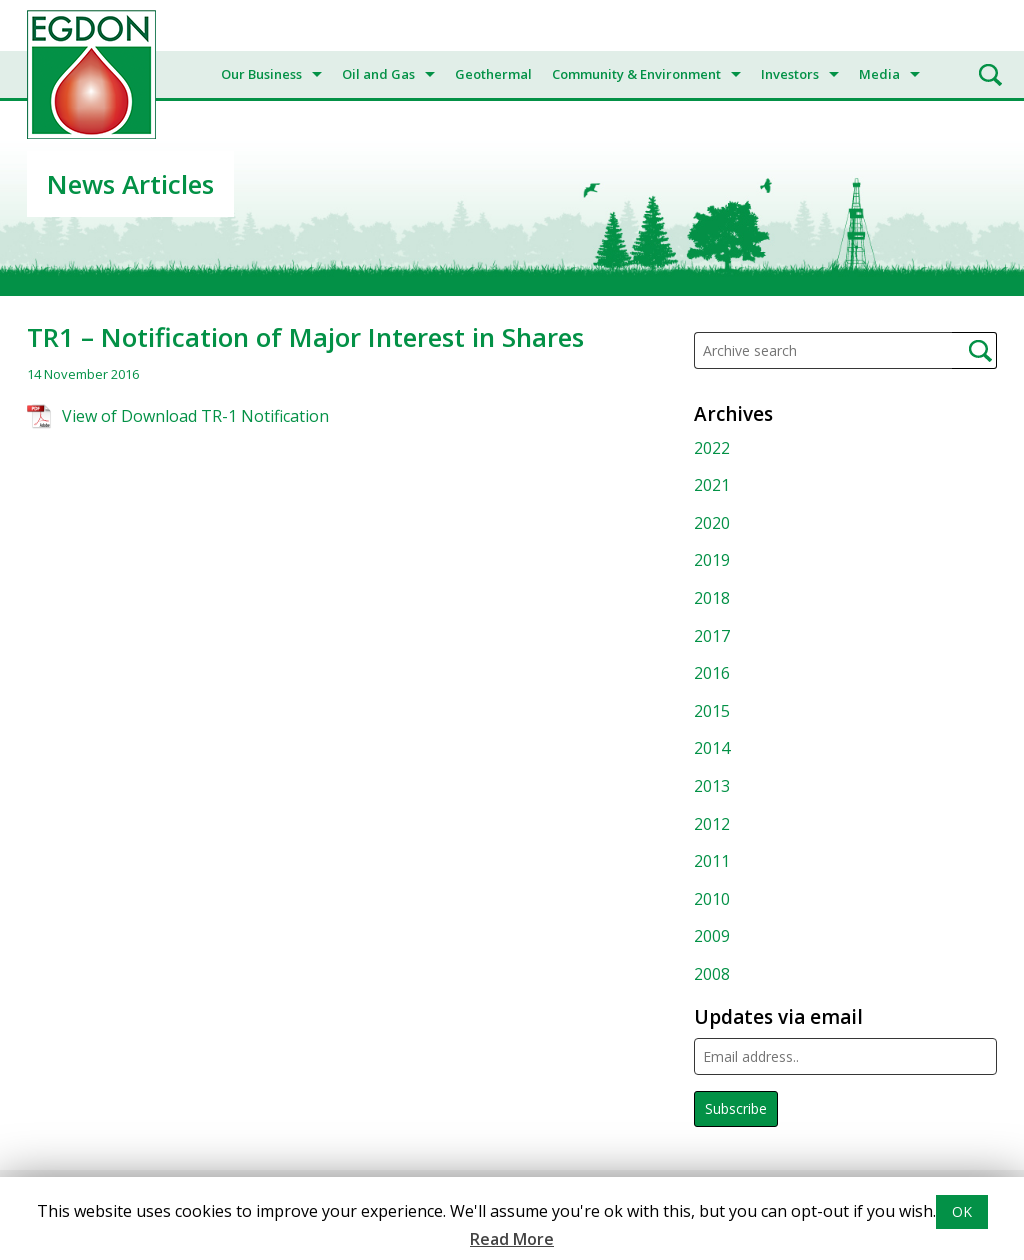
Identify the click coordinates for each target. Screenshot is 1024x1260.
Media (879, 74)
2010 (712, 899)
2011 (712, 861)
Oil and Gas (378, 74)
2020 (712, 523)
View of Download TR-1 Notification (195, 416)
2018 (712, 598)
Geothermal (493, 74)
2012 (712, 824)
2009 (712, 936)
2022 (712, 448)
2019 (712, 560)
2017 (712, 636)
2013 (712, 786)
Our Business (261, 74)
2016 (712, 673)
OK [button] (962, 1211)
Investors (790, 74)
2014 (712, 748)
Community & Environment (636, 74)
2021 (712, 485)
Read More (512, 1239)
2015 (712, 711)
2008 (712, 974)
